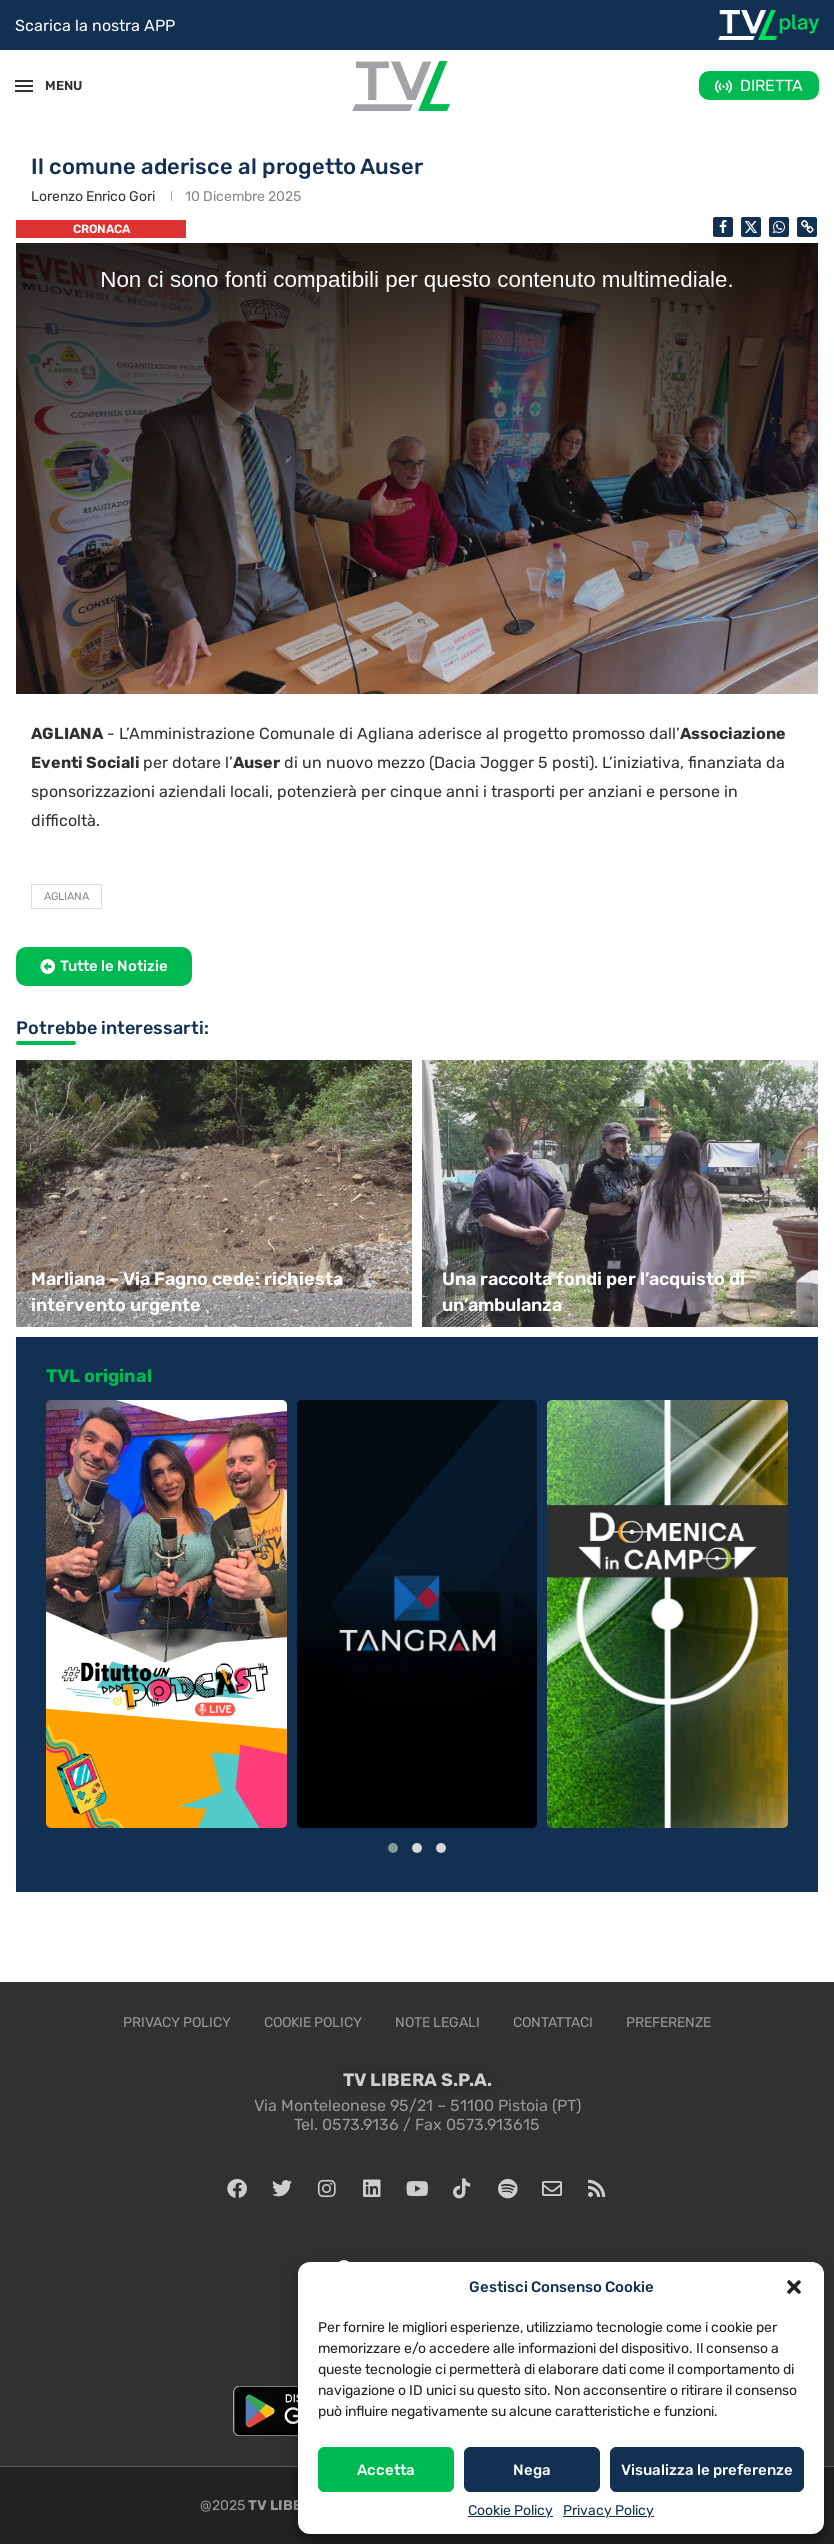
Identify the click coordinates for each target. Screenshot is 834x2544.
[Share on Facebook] (723, 227)
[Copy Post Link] (807, 227)
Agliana (66, 896)
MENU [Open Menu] (54, 85)
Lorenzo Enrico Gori (93, 196)
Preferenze (668, 2022)
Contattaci (553, 2022)
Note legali (437, 2022)
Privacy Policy (608, 2510)
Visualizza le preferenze (707, 2470)
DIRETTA (771, 85)
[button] (794, 2287)
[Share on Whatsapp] (779, 227)
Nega (532, 2470)
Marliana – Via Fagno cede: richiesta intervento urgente (187, 1291)
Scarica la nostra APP (95, 25)
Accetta (386, 2470)
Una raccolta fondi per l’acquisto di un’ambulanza (593, 1291)
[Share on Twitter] (751, 227)
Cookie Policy (510, 2510)
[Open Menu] (24, 86)
